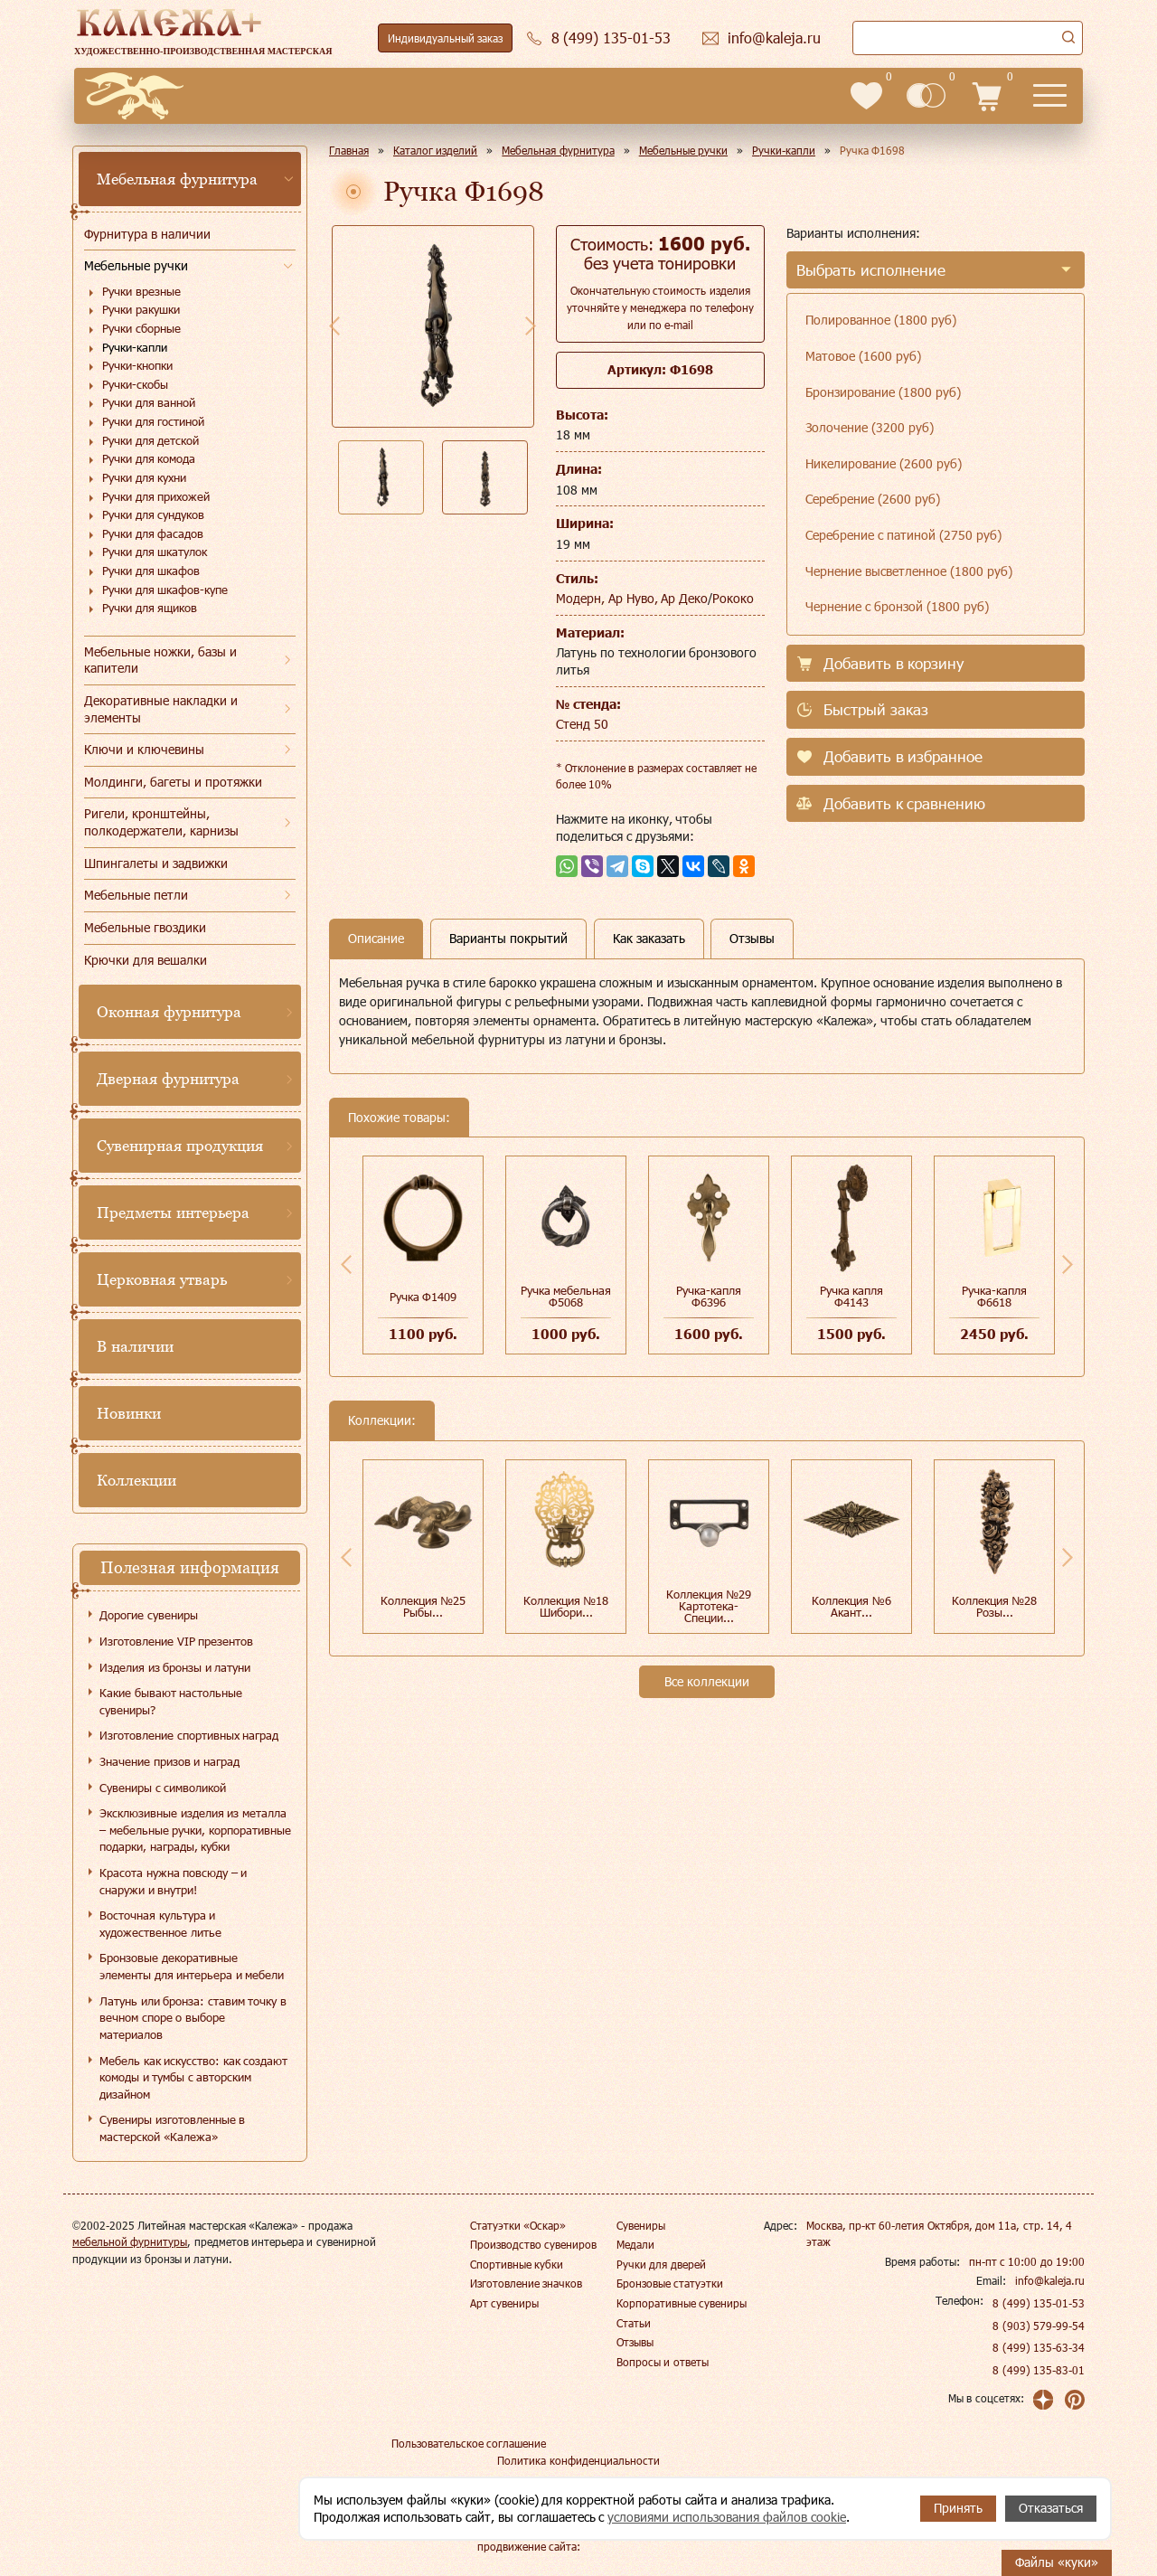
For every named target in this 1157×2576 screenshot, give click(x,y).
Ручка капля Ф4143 (852, 1296)
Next (530, 325)
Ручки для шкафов (151, 570)
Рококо (733, 598)
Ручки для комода (148, 458)
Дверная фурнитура (168, 1079)
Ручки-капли (134, 347)
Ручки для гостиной (153, 421)
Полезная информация (189, 1567)
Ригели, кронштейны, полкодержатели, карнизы (161, 822)
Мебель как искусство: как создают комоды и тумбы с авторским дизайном (193, 2077)
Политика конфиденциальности (578, 2460)
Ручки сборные (141, 328)
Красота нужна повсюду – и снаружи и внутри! (173, 1881)
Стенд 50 (582, 723)
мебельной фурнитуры (129, 2241)
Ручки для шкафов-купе (165, 589)
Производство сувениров (533, 2244)
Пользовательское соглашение (468, 2443)
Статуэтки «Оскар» (518, 2225)
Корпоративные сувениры (681, 2303)
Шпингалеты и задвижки (156, 863)
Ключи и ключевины (144, 749)
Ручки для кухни (144, 477)
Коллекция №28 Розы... (995, 1606)
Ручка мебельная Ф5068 (566, 1296)
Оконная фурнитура (169, 1012)
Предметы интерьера (173, 1212)
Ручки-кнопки (137, 365)
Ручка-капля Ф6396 (708, 1296)
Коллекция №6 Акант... (851, 1606)
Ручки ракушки (141, 309)
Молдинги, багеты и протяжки (173, 781)
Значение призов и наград (169, 1761)
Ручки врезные (141, 291)
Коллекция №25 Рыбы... (423, 1606)
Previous (334, 325)
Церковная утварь (162, 1279)
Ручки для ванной (148, 402)
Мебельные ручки (136, 265)
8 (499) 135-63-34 (1038, 2347)
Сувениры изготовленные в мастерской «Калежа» (172, 2128)
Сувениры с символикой (162, 1787)
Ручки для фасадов (152, 533)
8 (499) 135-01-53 (1038, 2303)
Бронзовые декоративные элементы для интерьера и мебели (191, 1966)
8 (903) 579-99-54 (1038, 2325)
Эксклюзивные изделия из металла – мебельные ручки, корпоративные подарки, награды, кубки (195, 1830)
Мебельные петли (136, 894)
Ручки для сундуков (153, 514)
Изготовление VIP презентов (176, 1641)
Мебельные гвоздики (145, 927)
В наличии (135, 1346)
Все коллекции (706, 1681)
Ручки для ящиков (149, 607)
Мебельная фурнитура (177, 179)
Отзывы (635, 2341)
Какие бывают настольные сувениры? (170, 1701)
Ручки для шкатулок (154, 551)
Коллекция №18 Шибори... (566, 1606)
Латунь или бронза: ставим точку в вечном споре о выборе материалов (193, 2018)
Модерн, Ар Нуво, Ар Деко (632, 598)
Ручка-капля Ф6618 (994, 1296)
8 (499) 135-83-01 (1038, 2370)
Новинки (129, 1413)
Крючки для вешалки (145, 959)
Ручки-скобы (135, 384)
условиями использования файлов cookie (726, 2516)
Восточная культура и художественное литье (160, 1923)
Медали (635, 2244)
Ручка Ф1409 (423, 1296)
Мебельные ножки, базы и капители (160, 660)
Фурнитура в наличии (147, 233)
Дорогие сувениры (148, 1615)
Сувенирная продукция (180, 1146)
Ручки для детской (150, 440)
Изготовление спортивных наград (188, 1735)
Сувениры (640, 2225)
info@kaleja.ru (1050, 2280)
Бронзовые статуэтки (669, 2283)
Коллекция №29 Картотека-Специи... (709, 1606)
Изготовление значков (526, 2283)
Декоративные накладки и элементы (161, 709)
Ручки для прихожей (156, 496)
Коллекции (136, 1480)
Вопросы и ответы (662, 2361)
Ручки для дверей (661, 2264)
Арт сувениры (504, 2303)
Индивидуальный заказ (445, 38)
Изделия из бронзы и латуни (174, 1667)
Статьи (633, 2323)
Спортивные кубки (516, 2264)
